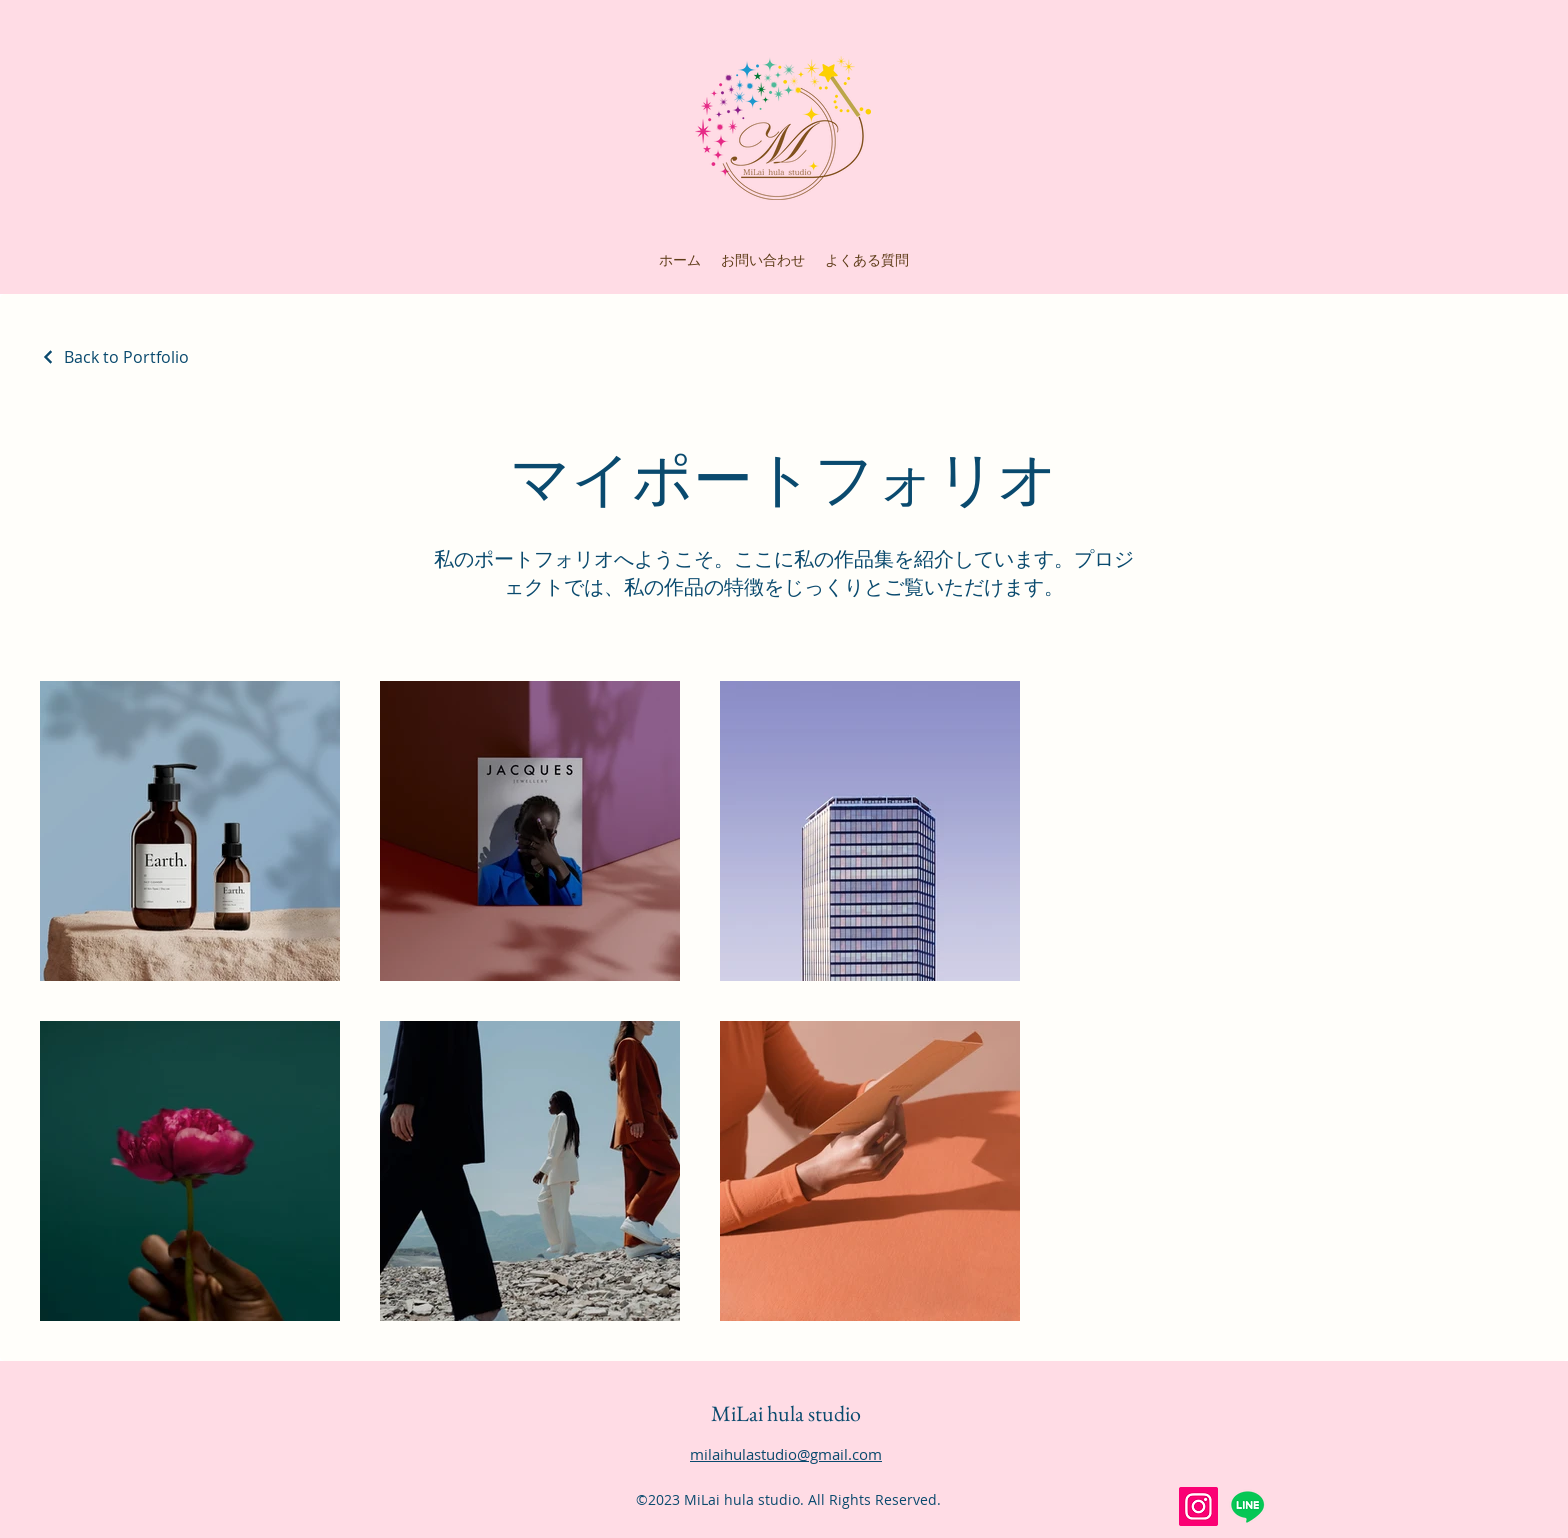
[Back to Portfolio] (114, 357)
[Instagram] (1198, 1506)
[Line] (1247, 1506)
